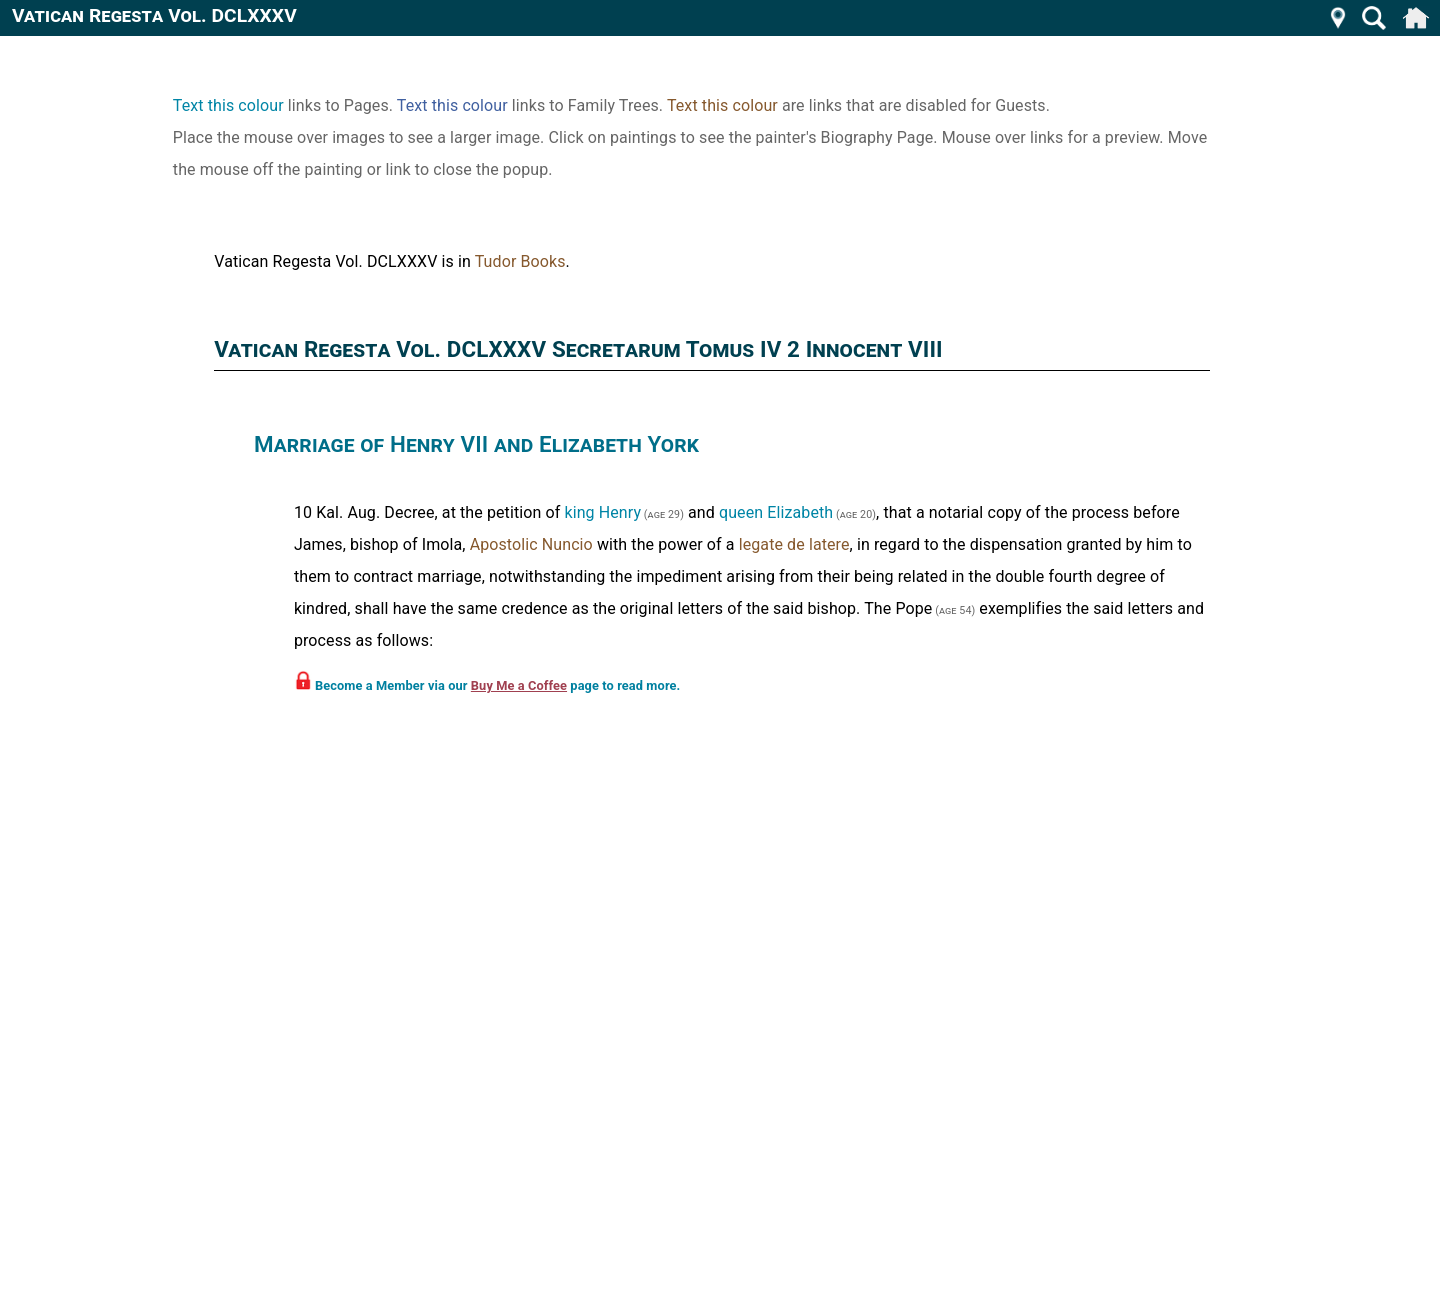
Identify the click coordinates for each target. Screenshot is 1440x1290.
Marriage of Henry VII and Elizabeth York (476, 444)
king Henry (602, 512)
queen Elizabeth (776, 512)
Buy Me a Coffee (519, 685)
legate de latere (794, 544)
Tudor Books (520, 261)
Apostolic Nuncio (531, 544)
